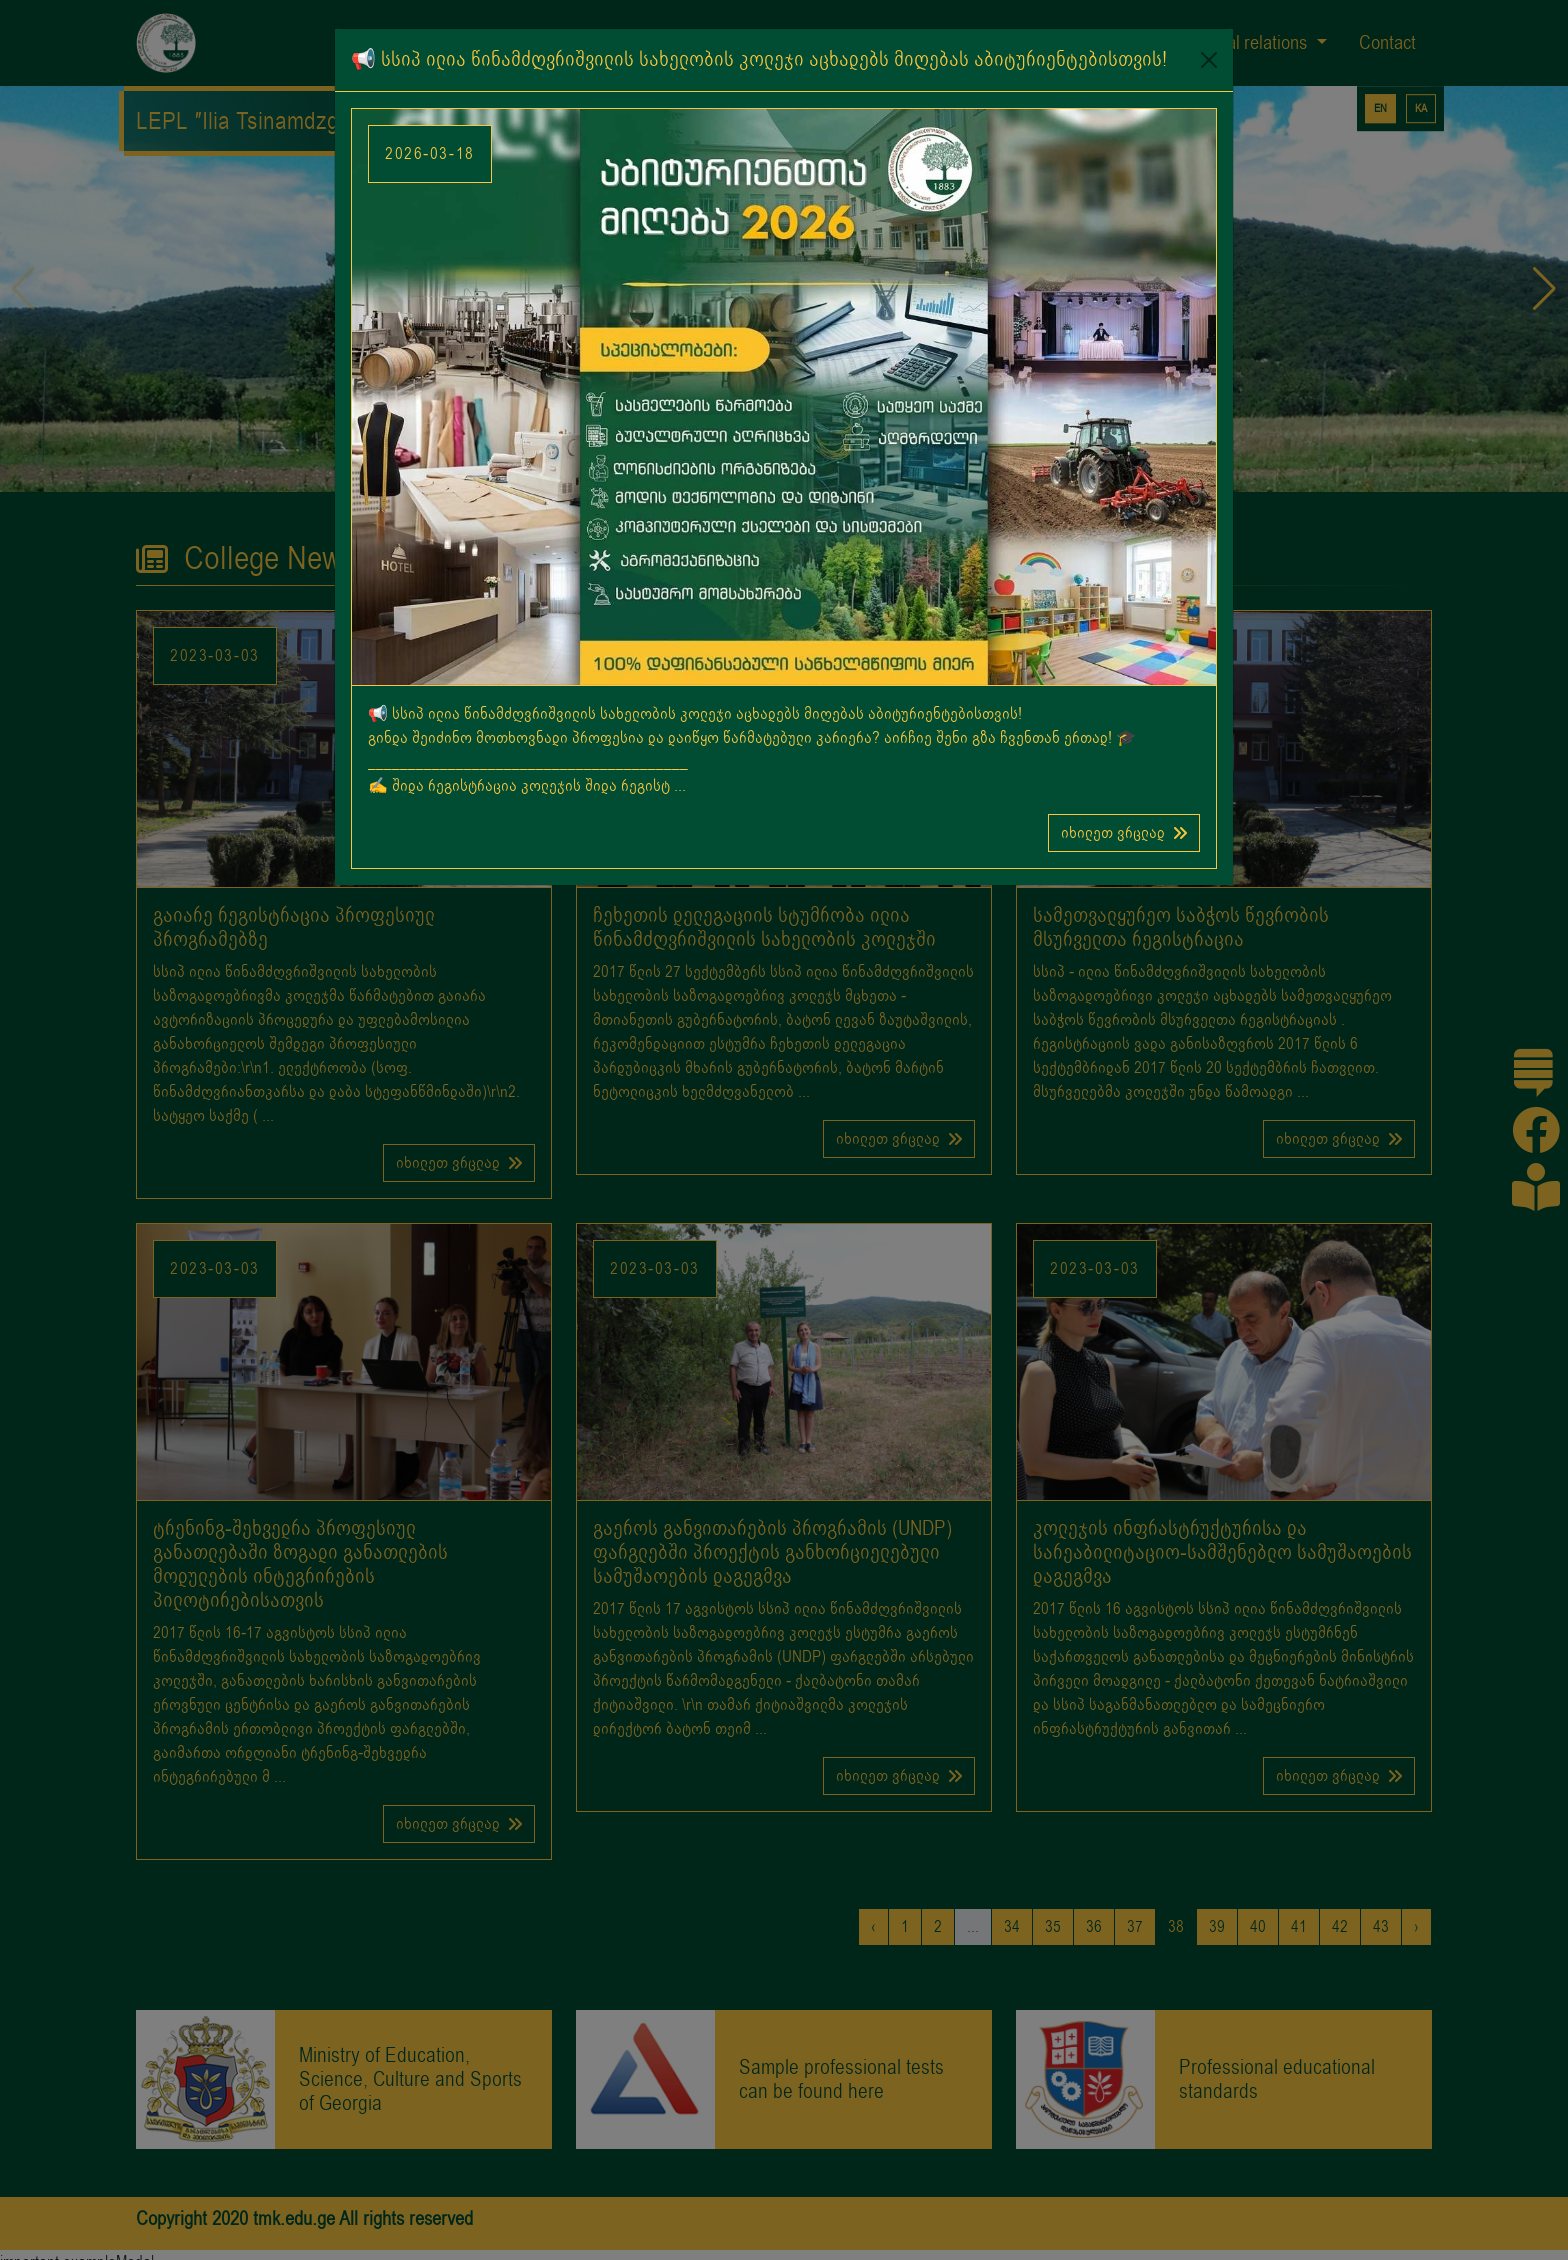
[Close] (1209, 60)
